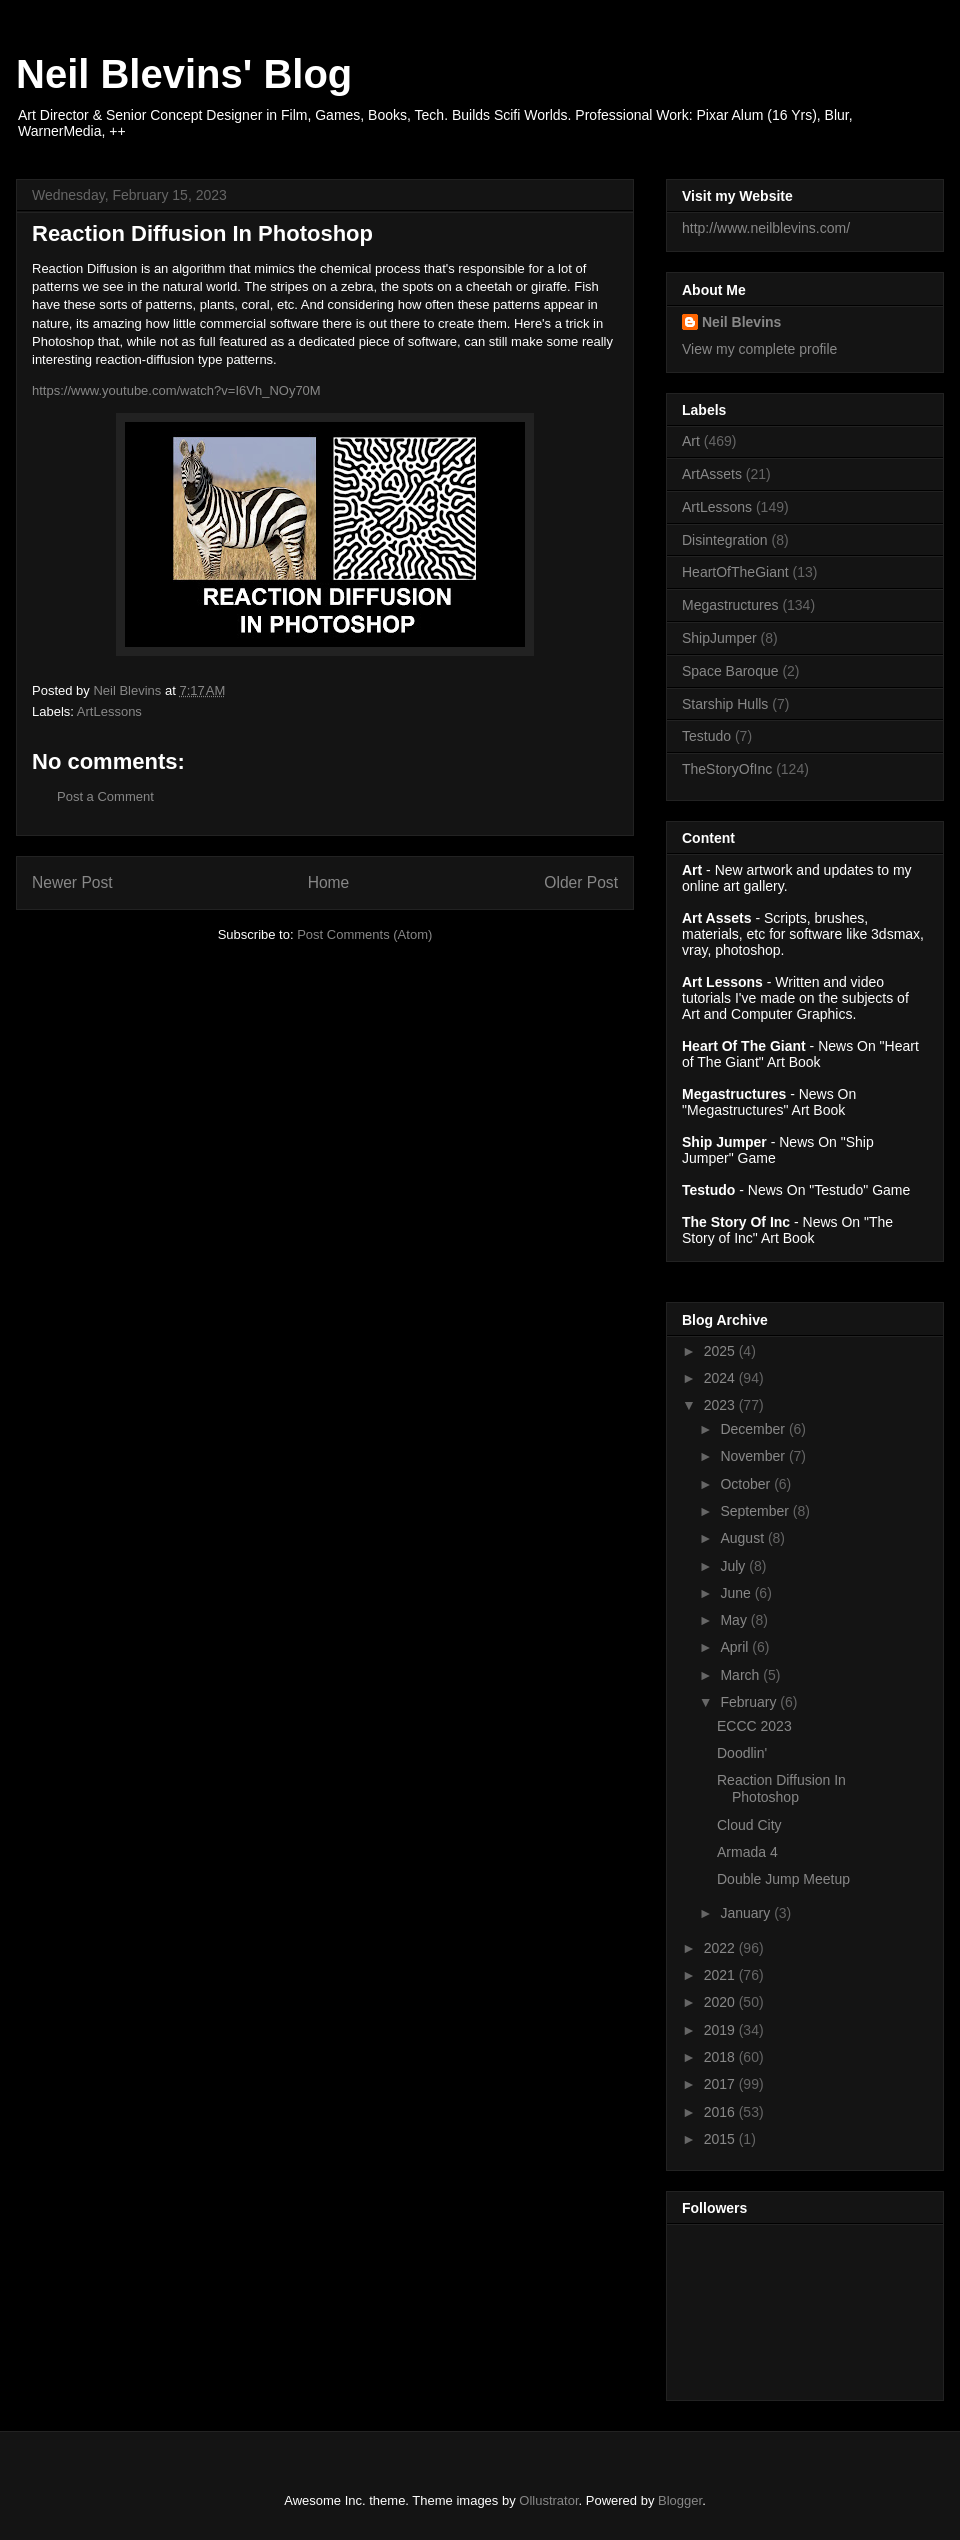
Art (691, 441)
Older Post (581, 882)
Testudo (706, 736)
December (754, 1429)
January (747, 1913)
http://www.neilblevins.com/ (766, 228)
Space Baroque (730, 671)
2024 (721, 1378)
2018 (721, 2057)
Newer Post (72, 882)
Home (329, 882)
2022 (721, 1948)
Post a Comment (105, 796)
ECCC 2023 (754, 1726)
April (736, 1647)
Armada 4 (747, 1852)
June (737, 1593)
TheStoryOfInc (727, 769)
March (741, 1675)
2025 (721, 1351)
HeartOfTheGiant (735, 572)
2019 (721, 2030)
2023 (721, 1405)
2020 (721, 2002)
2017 (721, 2084)
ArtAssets (712, 474)
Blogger (680, 2500)
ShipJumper (719, 638)
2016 (721, 2112)
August (743, 1538)
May (735, 1620)
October (747, 1484)
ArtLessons (109, 711)
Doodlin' (742, 1753)
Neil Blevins (741, 322)
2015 (721, 2139)
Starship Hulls (725, 704)
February (750, 1702)
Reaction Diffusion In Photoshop (781, 1788)
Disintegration (725, 540)
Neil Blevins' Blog (184, 74)
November (754, 1456)
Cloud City (749, 1825)
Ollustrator (548, 2500)
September (756, 1511)
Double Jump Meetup (783, 1879)
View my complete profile (759, 349)
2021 (721, 1975)
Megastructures (730, 605)
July (734, 1566)
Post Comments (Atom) (364, 934)
